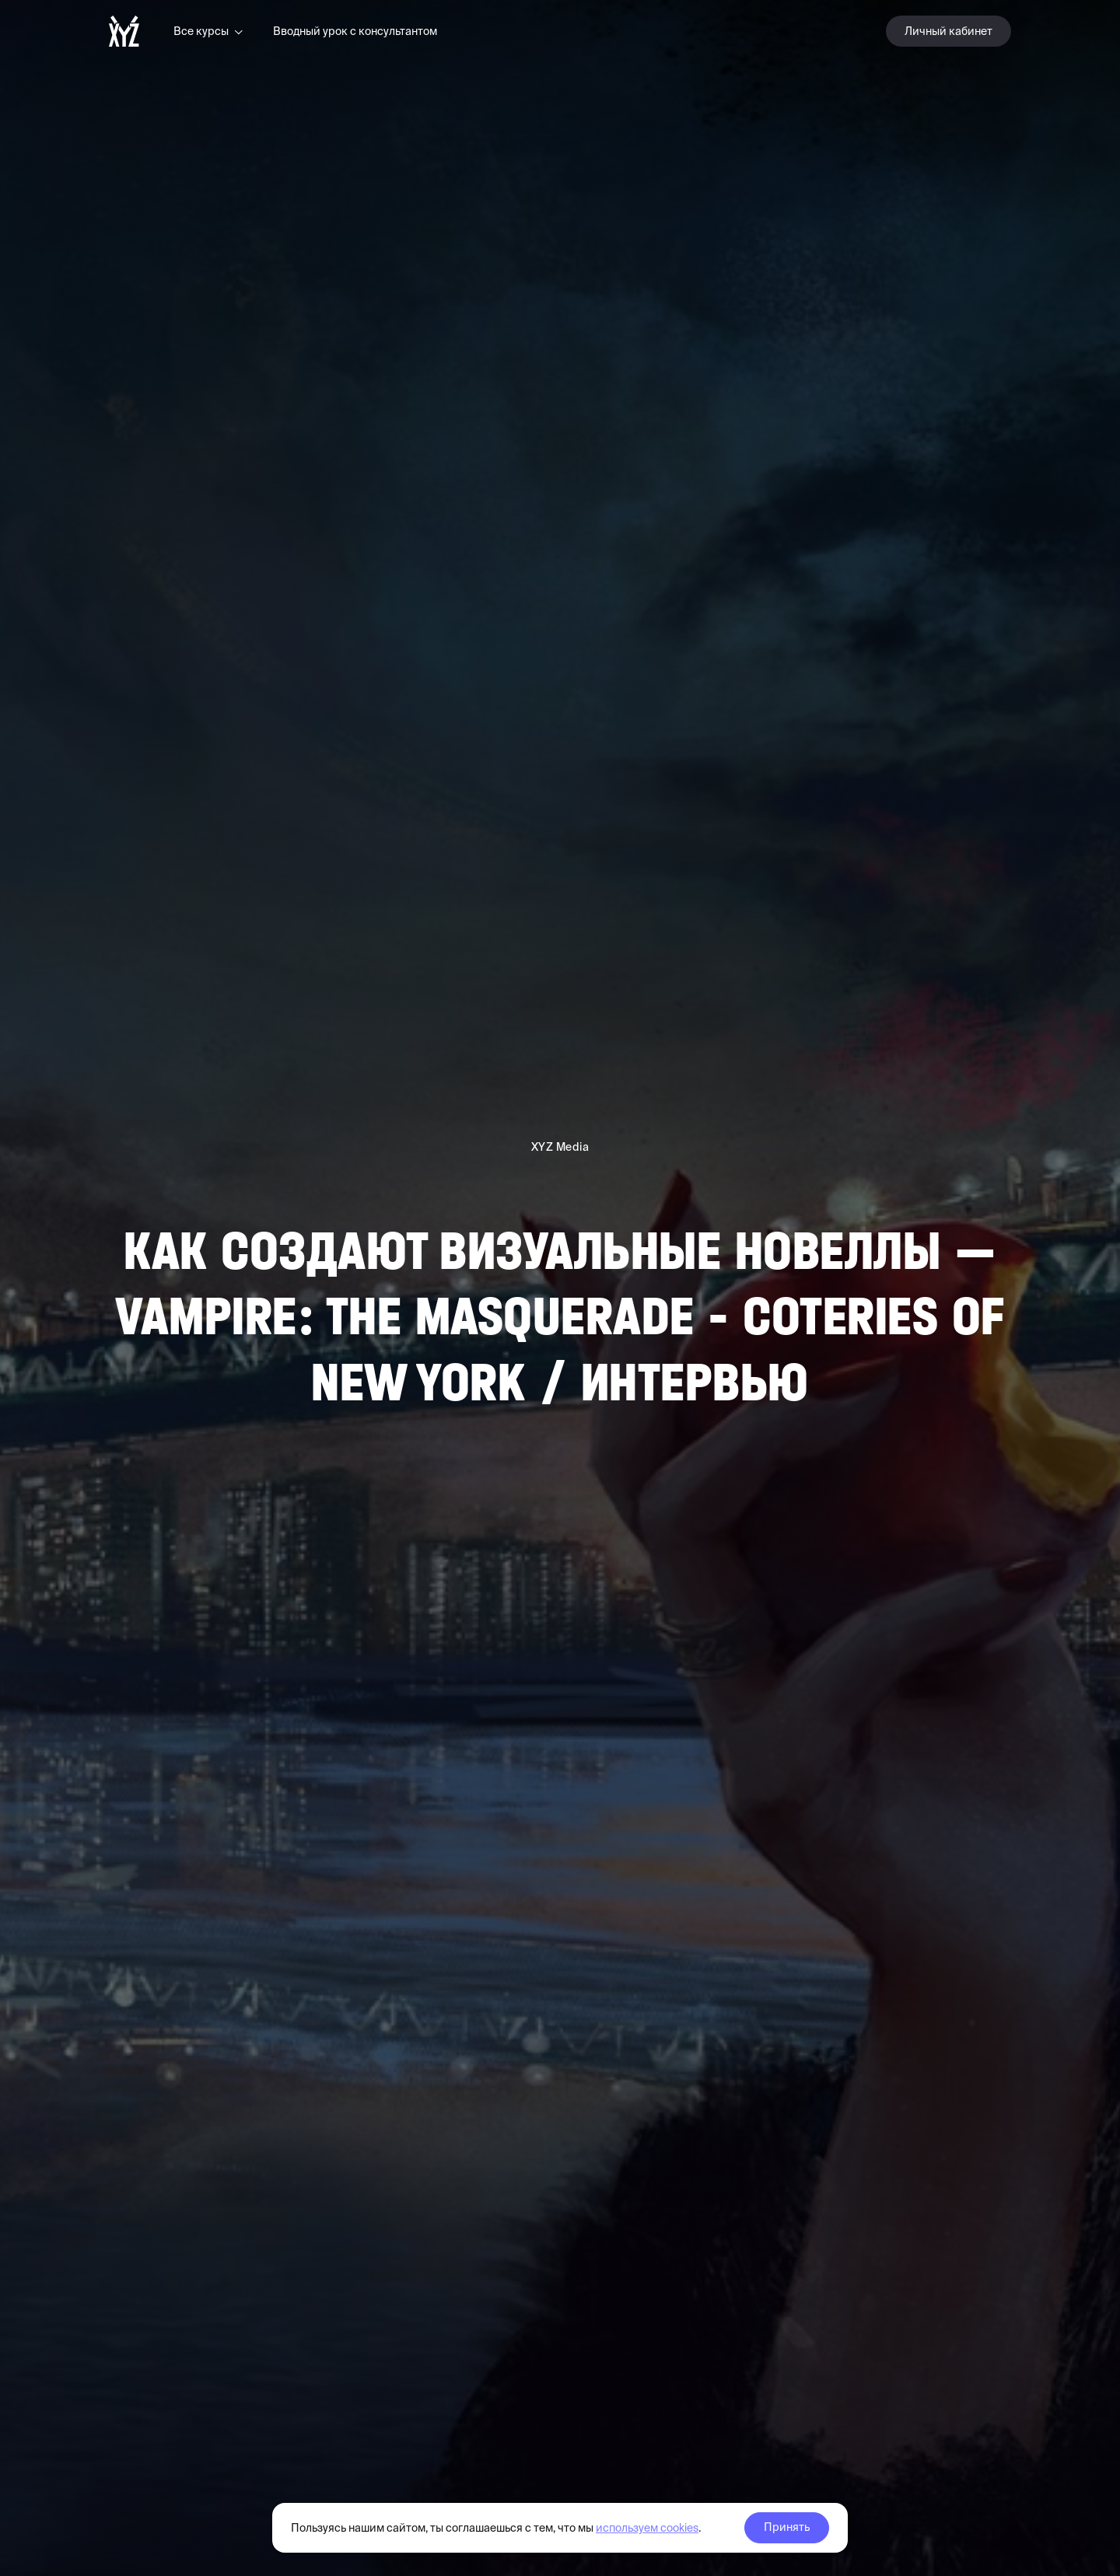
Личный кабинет (948, 31)
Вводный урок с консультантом (355, 31)
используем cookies (647, 2528)
